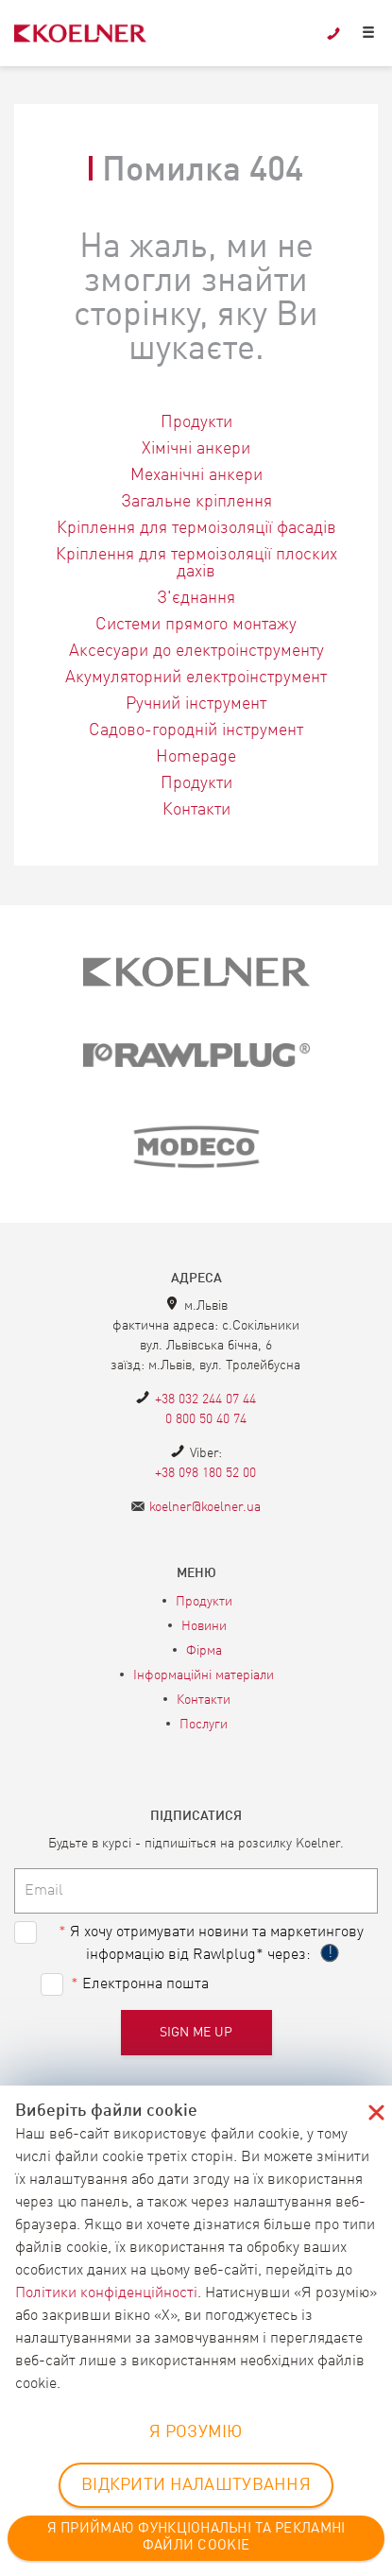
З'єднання (196, 598)
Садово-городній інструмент (196, 730)
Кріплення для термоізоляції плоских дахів (196, 563)
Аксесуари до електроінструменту (196, 651)
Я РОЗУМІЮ (196, 2432)
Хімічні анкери (196, 448)
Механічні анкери (196, 475)
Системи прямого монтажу (196, 624)
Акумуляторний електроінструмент (196, 677)
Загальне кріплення (196, 501)
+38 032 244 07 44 (205, 1399)
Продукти (196, 422)
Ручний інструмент (196, 704)
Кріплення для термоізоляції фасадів (196, 528)
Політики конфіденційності (106, 2293)
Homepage (196, 756)
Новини (204, 1626)
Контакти (196, 809)
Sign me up (196, 2032)
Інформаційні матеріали (203, 1675)
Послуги (203, 1724)
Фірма (204, 1650)
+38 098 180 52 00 (205, 1473)
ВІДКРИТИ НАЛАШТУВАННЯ (196, 2485)
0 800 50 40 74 (206, 1419)
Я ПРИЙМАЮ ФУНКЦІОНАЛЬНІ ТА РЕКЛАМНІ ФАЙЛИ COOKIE (196, 2537)
